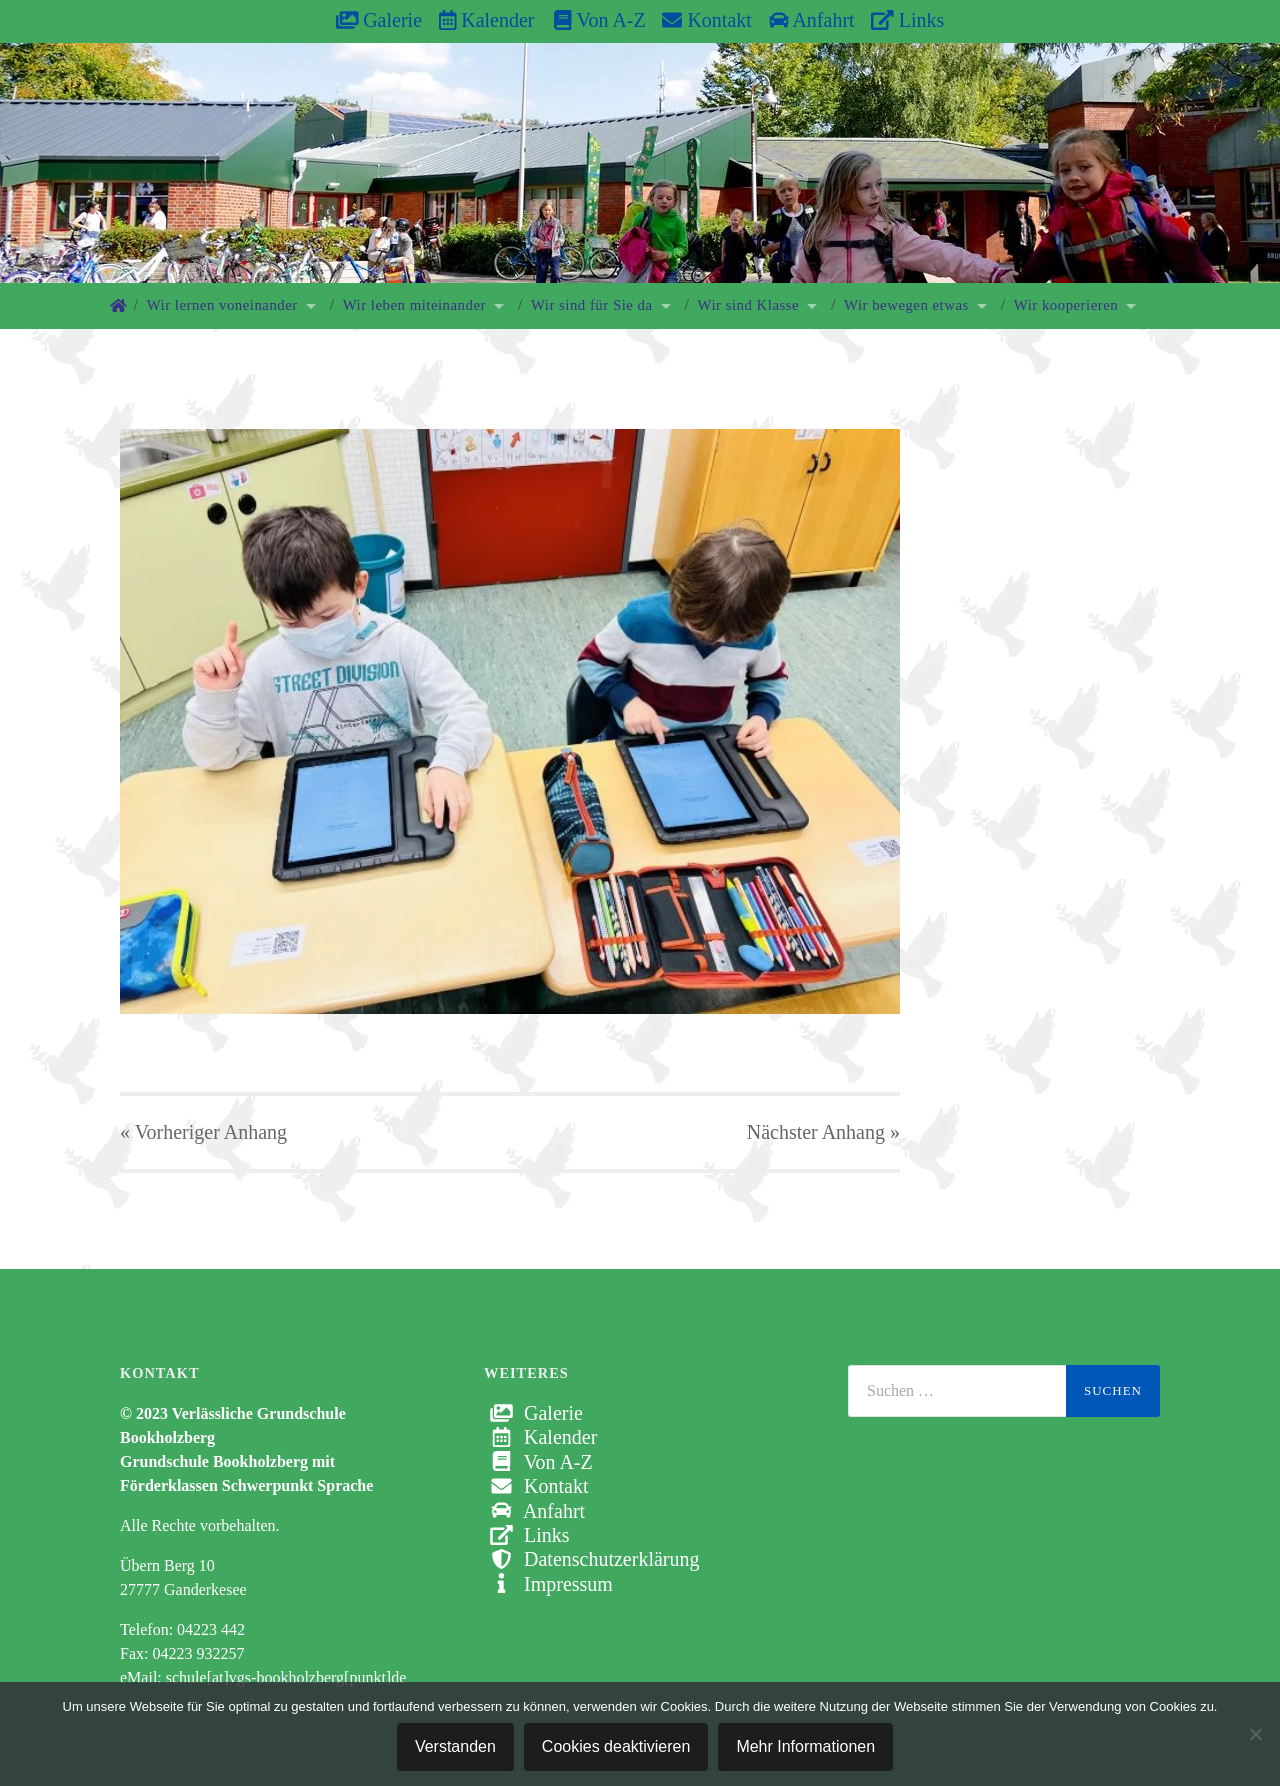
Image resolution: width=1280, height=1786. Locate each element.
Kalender (487, 20)
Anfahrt (812, 20)
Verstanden (455, 1746)
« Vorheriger (203, 1132)
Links (907, 20)
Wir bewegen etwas (906, 305)
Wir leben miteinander (414, 305)
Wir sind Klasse (749, 305)
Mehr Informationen (805, 1746)
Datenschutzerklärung (591, 1559)
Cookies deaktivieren (616, 1746)
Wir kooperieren (1066, 305)
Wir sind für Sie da (592, 305)
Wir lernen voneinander (222, 305)
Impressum (548, 1584)
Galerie (379, 20)
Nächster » (823, 1132)
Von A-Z (589, 20)
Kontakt (706, 20)
